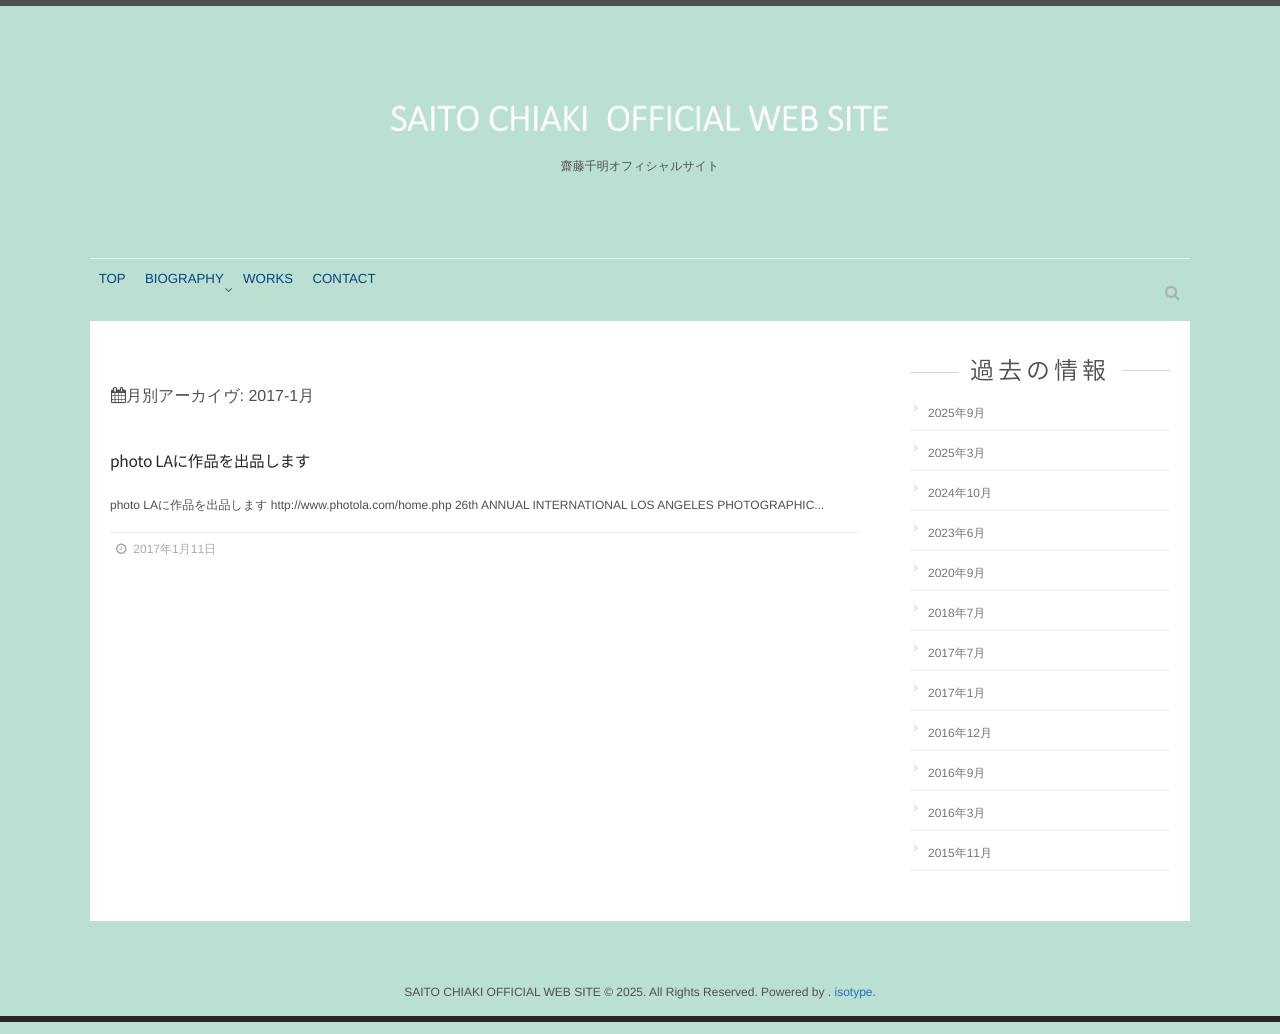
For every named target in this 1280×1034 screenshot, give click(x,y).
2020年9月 (956, 585)
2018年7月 (956, 625)
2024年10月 (960, 505)
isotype (853, 1004)
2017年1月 (956, 705)
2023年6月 (956, 545)
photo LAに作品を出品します (246, 475)
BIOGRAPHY (196, 301)
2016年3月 (956, 825)
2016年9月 (956, 785)
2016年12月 (960, 745)
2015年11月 (960, 865)
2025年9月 (956, 425)
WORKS (287, 301)
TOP (117, 301)
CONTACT (370, 301)
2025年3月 (956, 465)
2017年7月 (956, 665)
